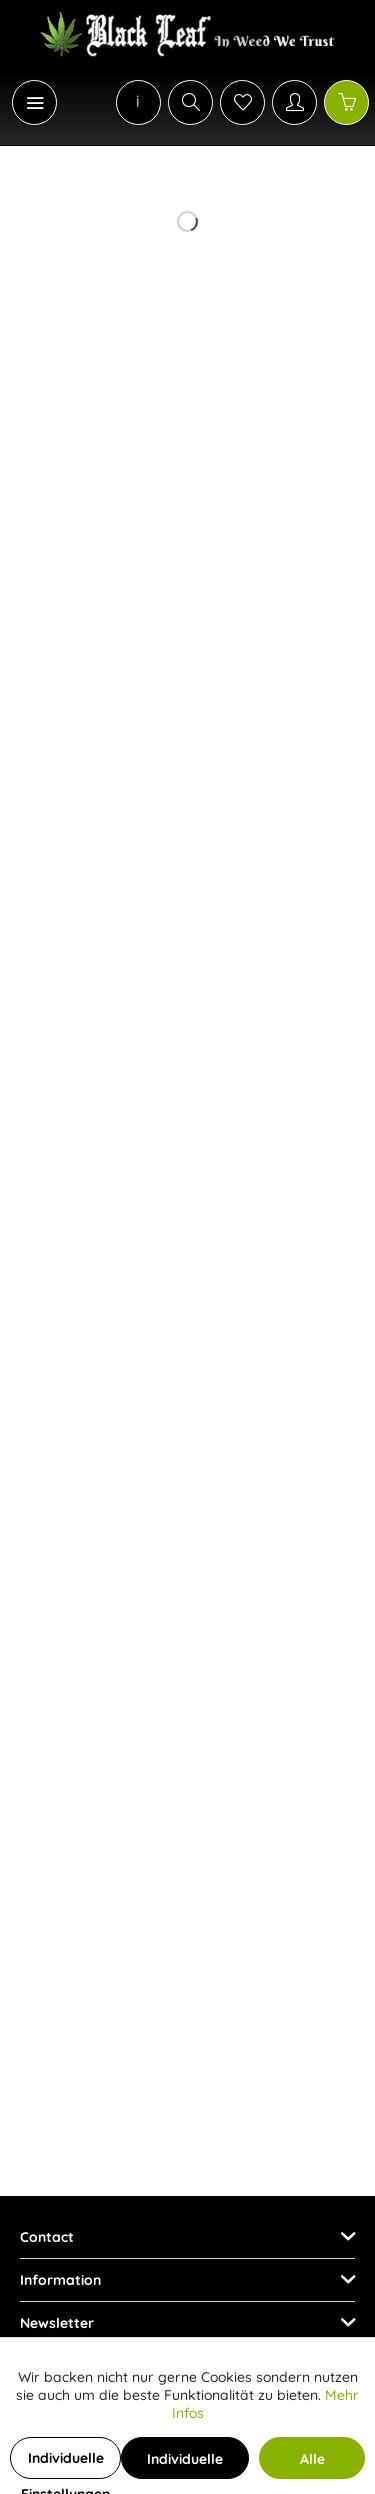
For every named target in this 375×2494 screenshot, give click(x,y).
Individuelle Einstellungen (65, 2464)
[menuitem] (24, 102)
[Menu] (34, 102)
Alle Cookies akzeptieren (312, 2464)
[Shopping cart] (346, 102)
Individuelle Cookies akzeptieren (185, 2464)
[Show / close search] (190, 102)
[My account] (294, 102)
